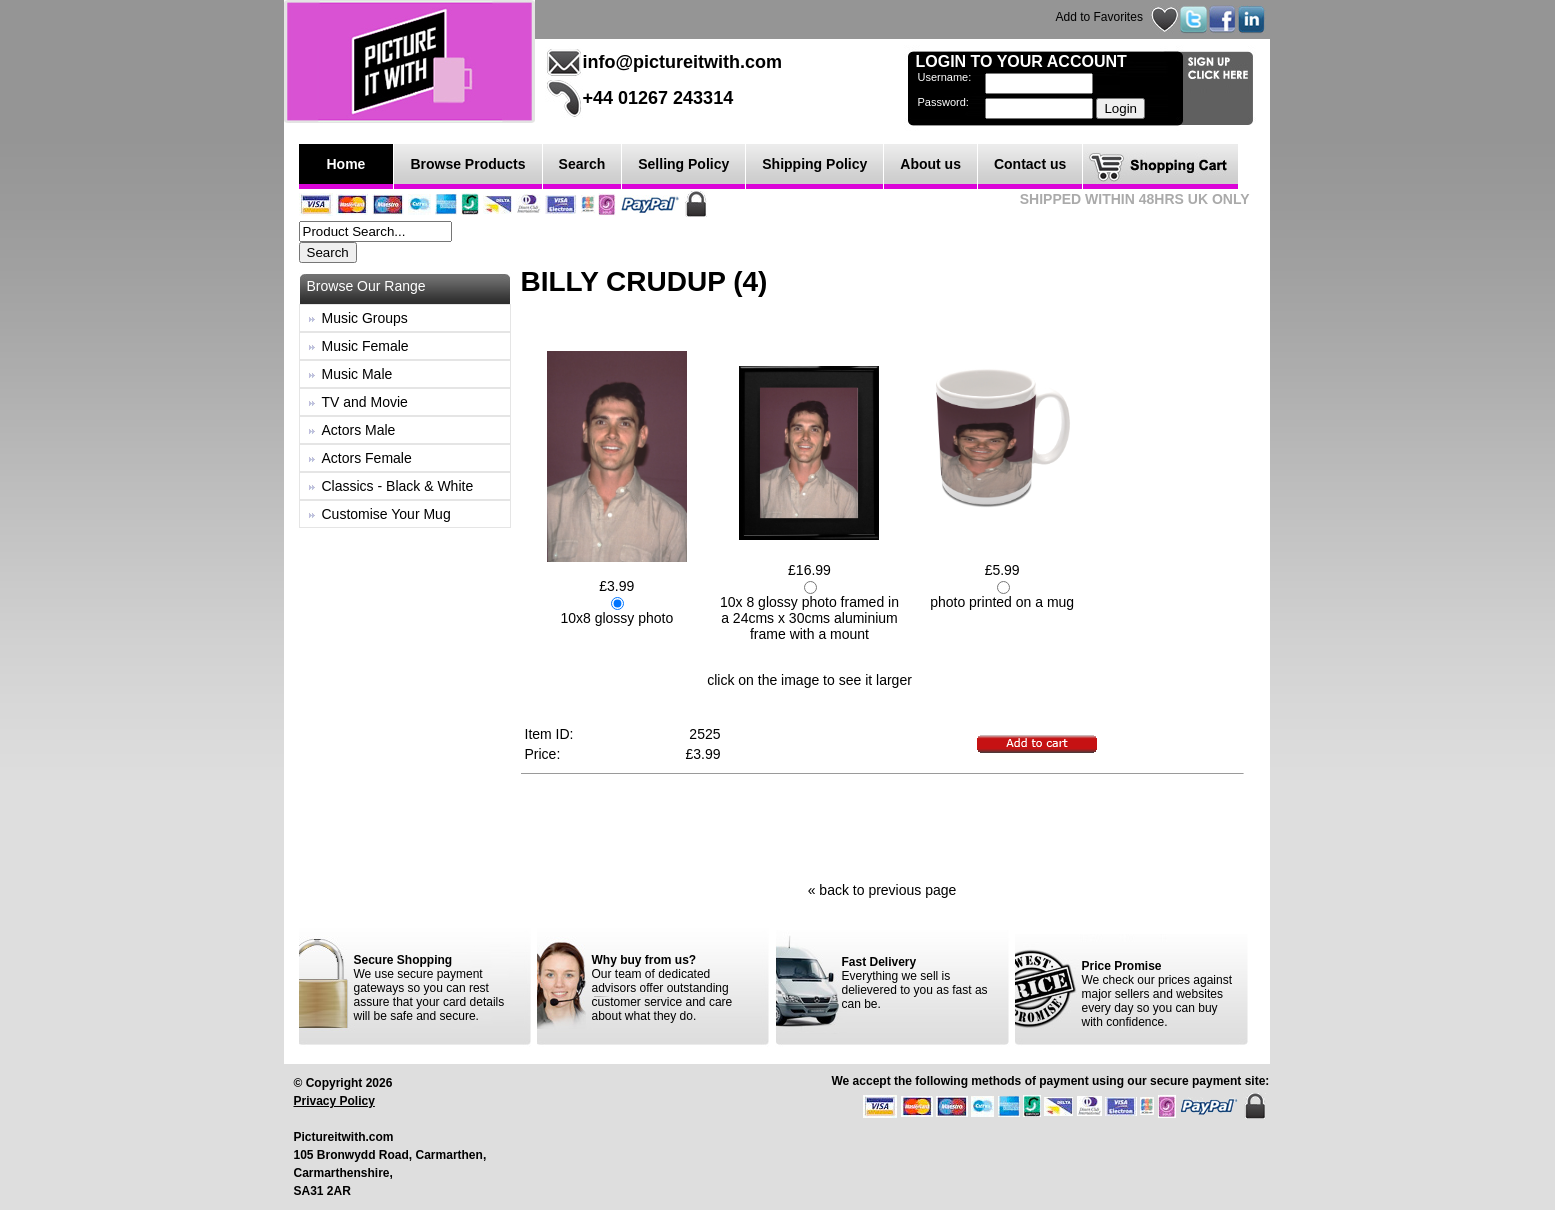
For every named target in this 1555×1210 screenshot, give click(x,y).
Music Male (357, 374)
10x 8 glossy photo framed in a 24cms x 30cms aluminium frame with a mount (809, 618)
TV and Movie (365, 402)
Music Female (365, 346)
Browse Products (467, 164)
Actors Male (359, 430)
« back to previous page (882, 890)
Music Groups (365, 318)
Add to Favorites (1099, 17)
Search (582, 164)
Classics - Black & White (398, 486)
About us (930, 164)
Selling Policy (683, 164)
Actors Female (367, 458)
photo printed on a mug (1002, 602)
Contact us (1030, 164)
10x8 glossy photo (616, 618)
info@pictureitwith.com (683, 62)
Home (346, 164)
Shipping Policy (814, 164)
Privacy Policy (334, 1101)
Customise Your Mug (386, 514)
